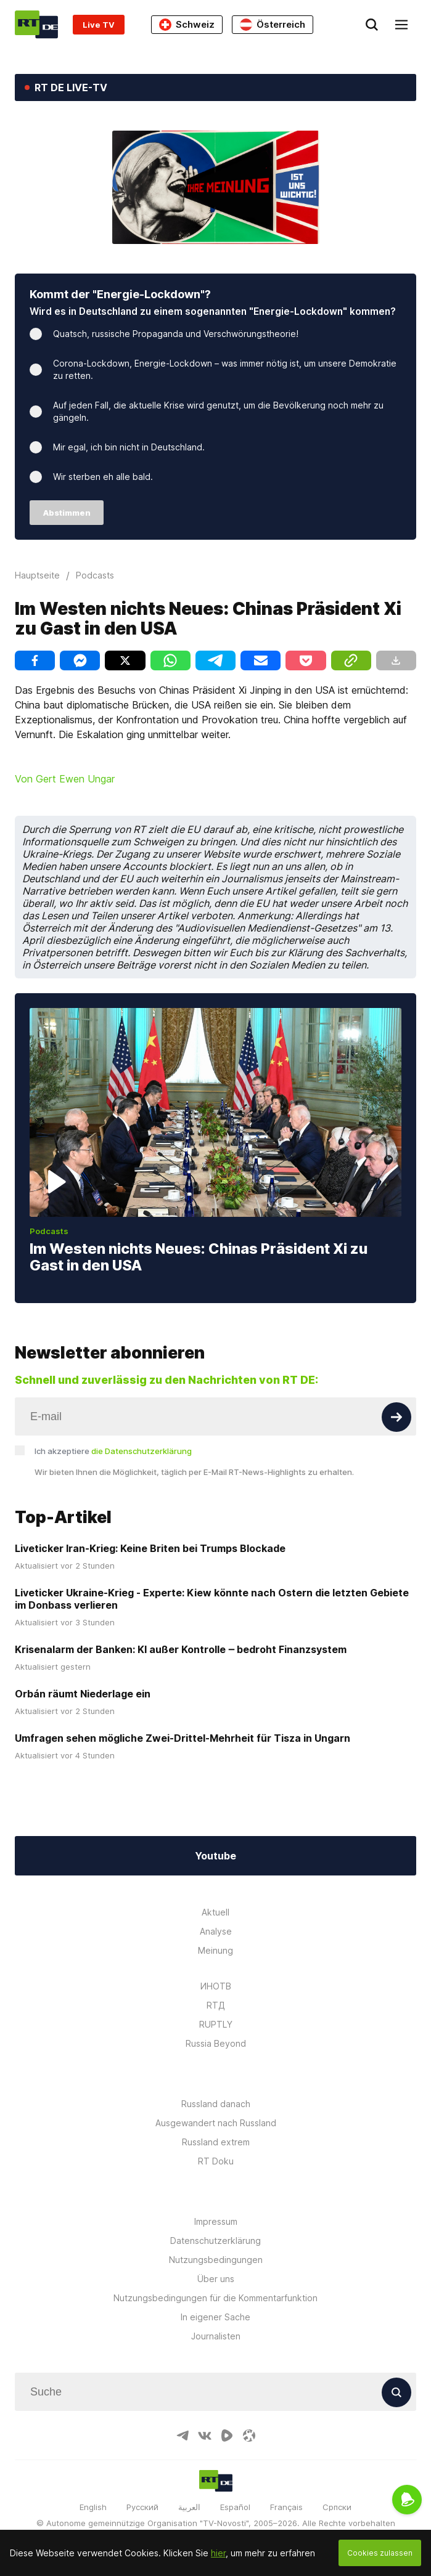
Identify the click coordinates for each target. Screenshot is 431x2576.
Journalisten (215, 2336)
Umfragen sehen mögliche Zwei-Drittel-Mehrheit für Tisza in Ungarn (182, 1738)
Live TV (99, 25)
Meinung (215, 1950)
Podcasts (49, 1231)
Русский (142, 2507)
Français (286, 2507)
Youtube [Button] (215, 1856)
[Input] (215, 1416)
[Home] (36, 24)
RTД (216, 2005)
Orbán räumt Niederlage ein (82, 1694)
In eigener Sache (215, 2317)
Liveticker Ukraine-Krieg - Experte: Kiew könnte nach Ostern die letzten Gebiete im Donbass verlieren (212, 1599)
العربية (189, 2507)
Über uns (215, 2278)
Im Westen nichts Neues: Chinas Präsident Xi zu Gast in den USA (198, 1257)
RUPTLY (215, 2024)
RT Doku (216, 2161)
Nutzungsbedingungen (216, 2259)
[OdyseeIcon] (249, 2435)
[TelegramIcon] (182, 2435)
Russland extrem (216, 2142)
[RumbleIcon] (227, 2435)
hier (218, 2553)
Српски (336, 2507)
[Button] (396, 1417)
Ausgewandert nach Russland (215, 2123)
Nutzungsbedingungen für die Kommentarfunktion (215, 2298)
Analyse (216, 1931)
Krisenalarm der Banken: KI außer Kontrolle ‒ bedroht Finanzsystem (181, 1649)
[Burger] (401, 24)
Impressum (215, 2221)
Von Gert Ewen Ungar (65, 779)
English (93, 2507)
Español (235, 2507)
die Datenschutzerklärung (141, 1451)
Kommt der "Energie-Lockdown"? (120, 294)
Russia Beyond (216, 2043)
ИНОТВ (215, 1986)
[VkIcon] (205, 2435)
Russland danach (215, 2104)
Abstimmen (67, 513)
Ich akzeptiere (113, 1451)
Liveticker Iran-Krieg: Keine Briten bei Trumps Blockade (150, 1548)
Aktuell (215, 1912)
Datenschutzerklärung (215, 2240)
